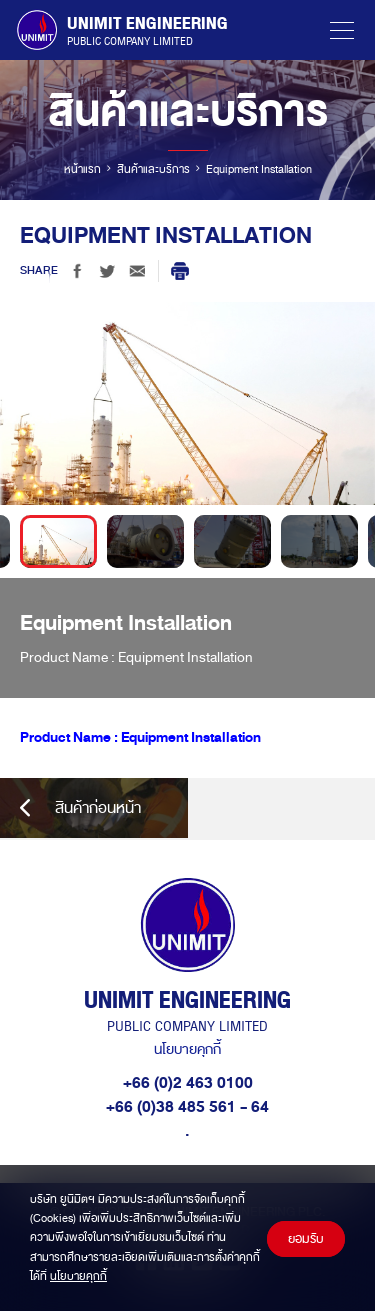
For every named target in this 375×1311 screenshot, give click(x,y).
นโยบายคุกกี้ (187, 1049)
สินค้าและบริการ (153, 169)
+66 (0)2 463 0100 (188, 1083)
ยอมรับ (306, 1239)
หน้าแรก (82, 169)
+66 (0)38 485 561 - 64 (187, 1107)
